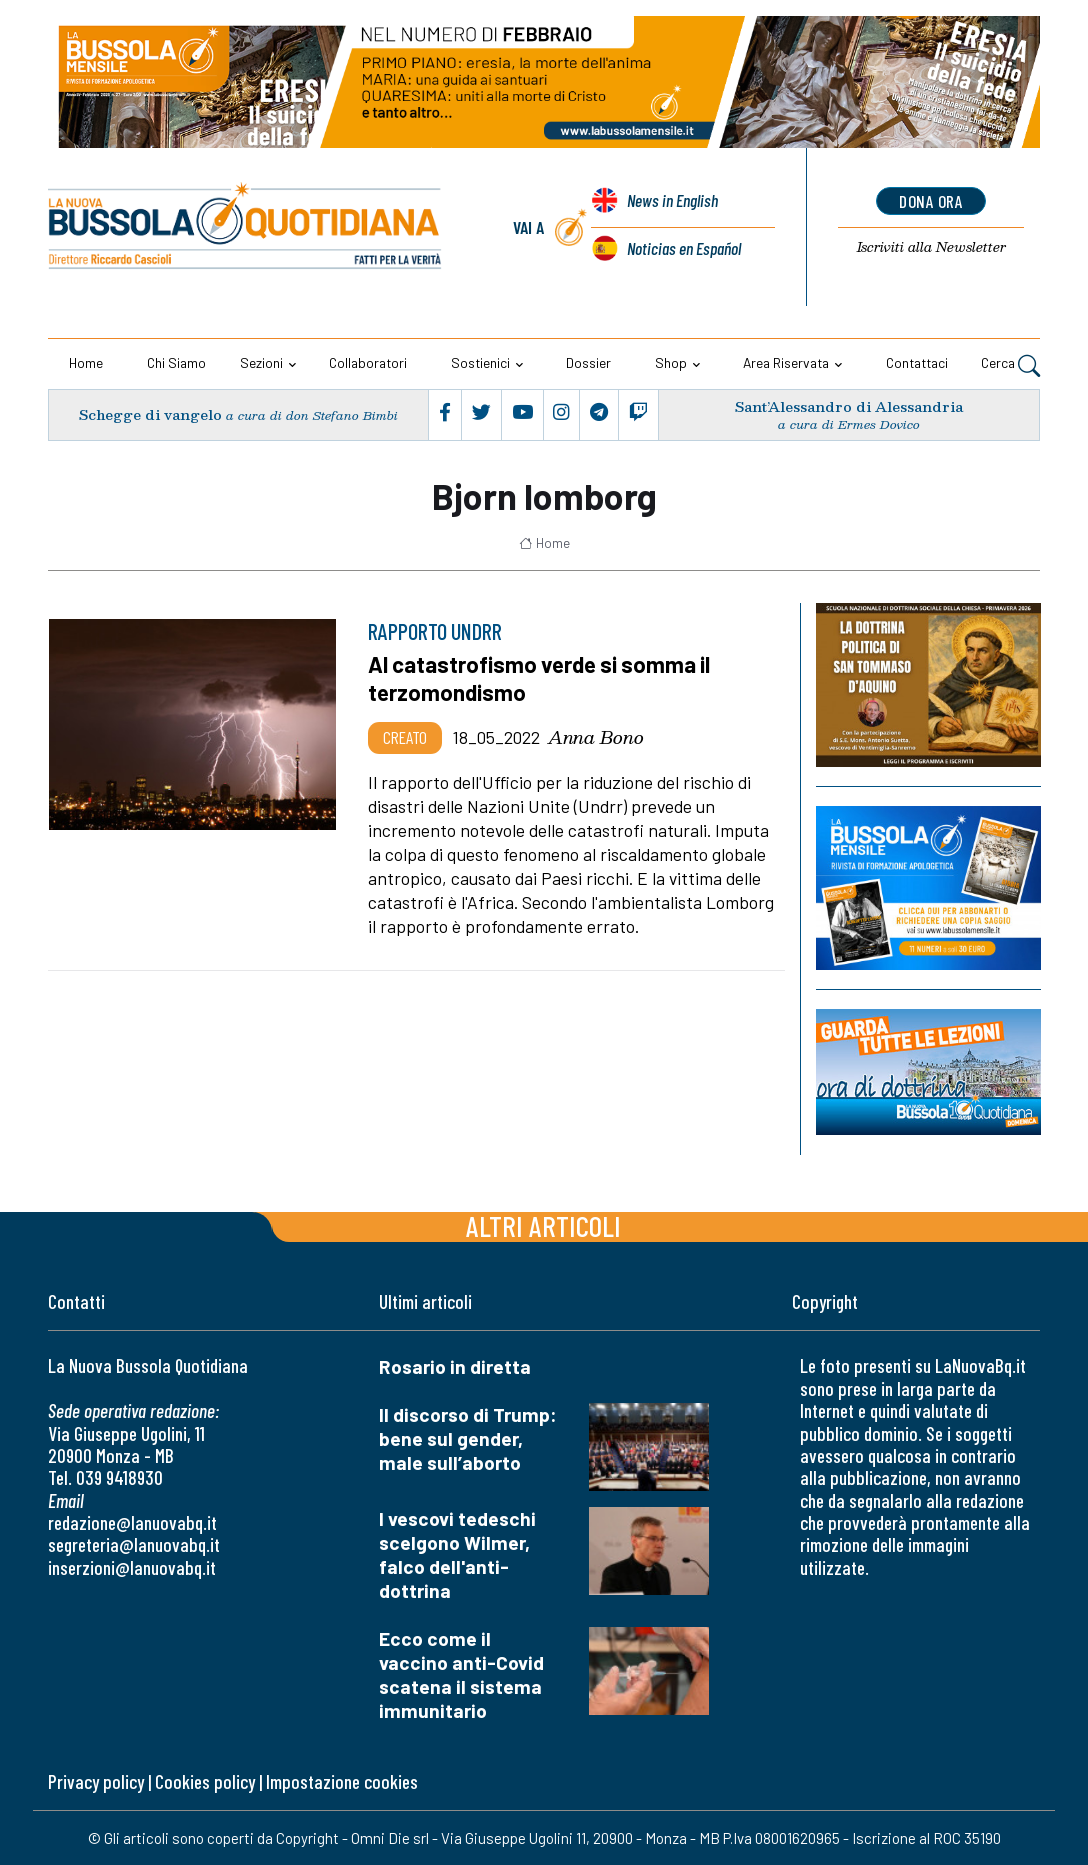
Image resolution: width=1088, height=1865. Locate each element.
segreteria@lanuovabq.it (134, 1544)
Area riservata (786, 362)
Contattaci (917, 362)
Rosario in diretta (455, 1366)
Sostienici (480, 362)
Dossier (588, 362)
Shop (671, 362)
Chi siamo (176, 362)
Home (86, 362)
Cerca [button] (1010, 365)
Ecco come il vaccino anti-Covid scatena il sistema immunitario (461, 1674)
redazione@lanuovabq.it (132, 1522)
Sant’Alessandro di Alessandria (849, 406)
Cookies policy (205, 1781)
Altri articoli (543, 1225)
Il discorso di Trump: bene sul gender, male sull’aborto (468, 1438)
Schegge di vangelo (150, 414)
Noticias (683, 248)
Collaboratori (368, 362)
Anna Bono (596, 737)
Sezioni (261, 362)
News (672, 202)
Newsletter (931, 248)
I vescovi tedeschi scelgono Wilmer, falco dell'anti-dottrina (457, 1554)
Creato (405, 737)
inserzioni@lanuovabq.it (132, 1567)
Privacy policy (96, 1781)
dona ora (931, 201)
